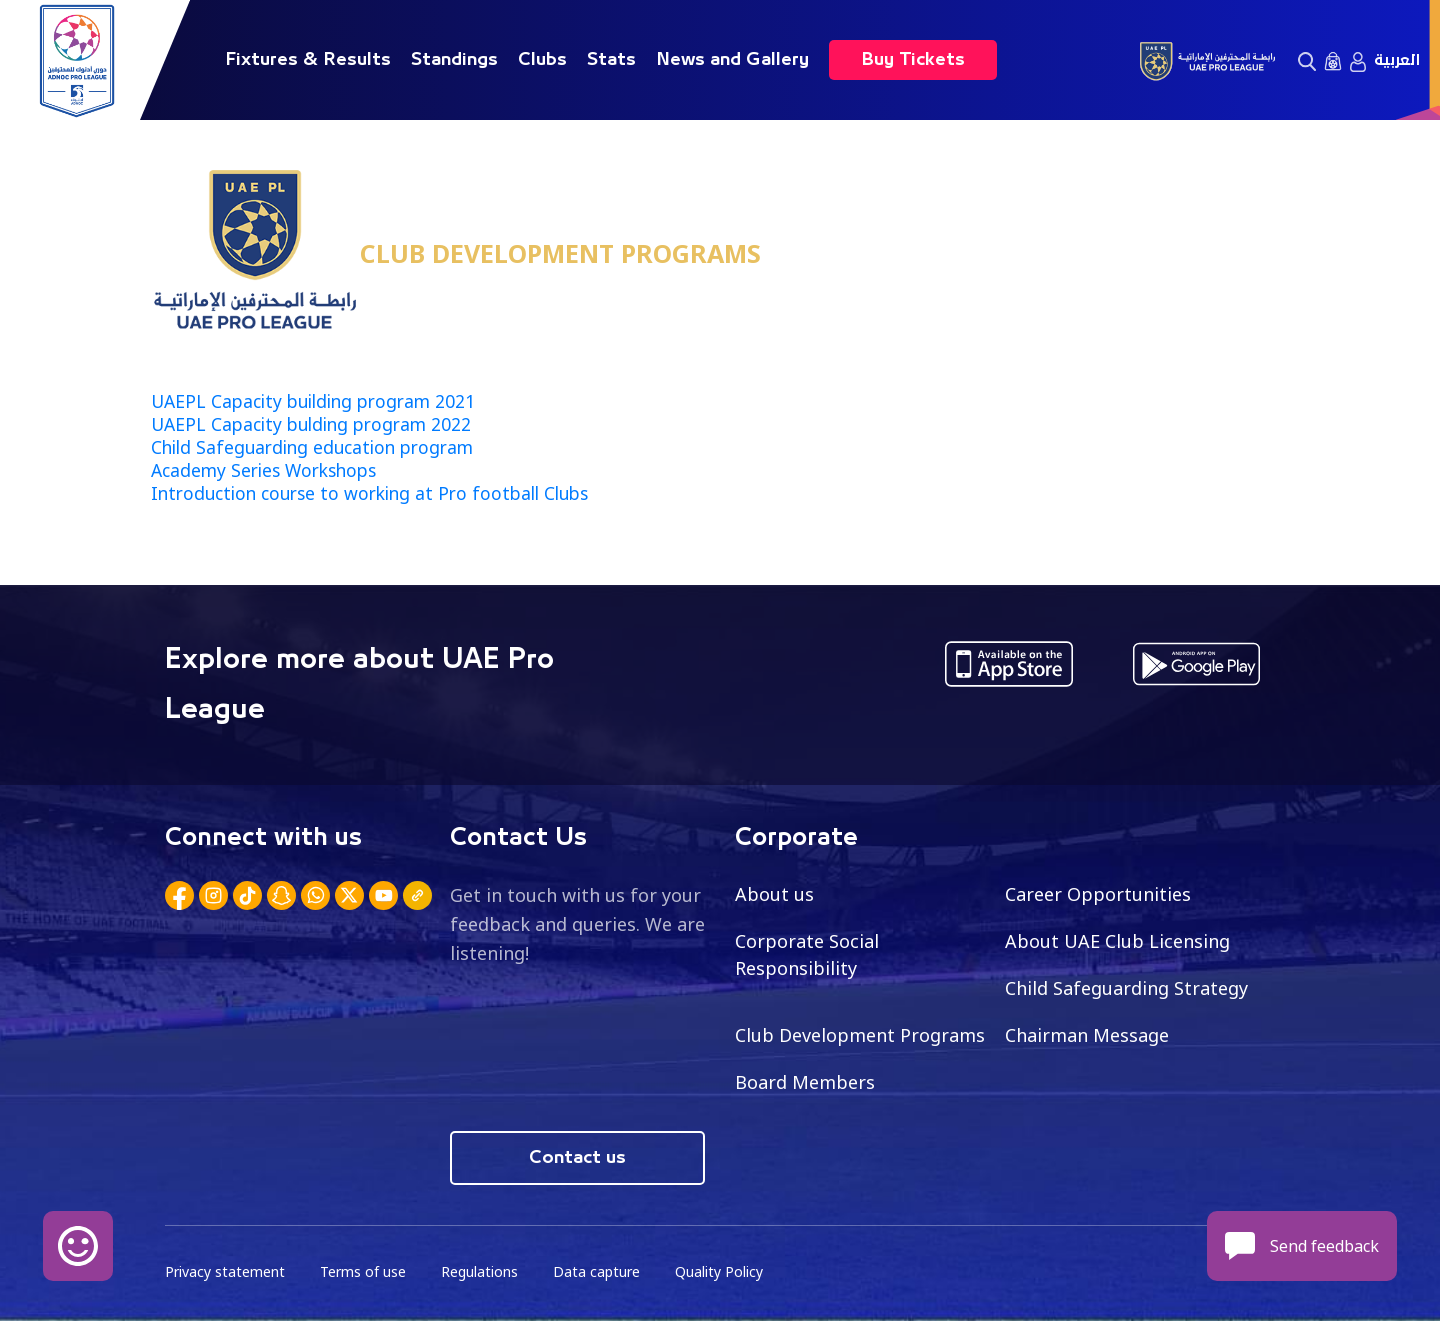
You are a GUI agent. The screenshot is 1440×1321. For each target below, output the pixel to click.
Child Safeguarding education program (312, 447)
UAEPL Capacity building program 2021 (313, 401)
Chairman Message (1087, 1035)
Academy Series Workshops (263, 470)
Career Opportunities (1098, 894)
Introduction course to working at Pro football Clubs (369, 493)
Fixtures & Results (308, 60)
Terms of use (363, 1271)
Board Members (805, 1082)
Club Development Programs (860, 1035)
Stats (611, 60)
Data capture (596, 1271)
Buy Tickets (913, 60)
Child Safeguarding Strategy (1126, 988)
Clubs (542, 60)
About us (774, 894)
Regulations (479, 1271)
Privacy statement (225, 1271)
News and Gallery (732, 60)
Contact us (577, 1158)
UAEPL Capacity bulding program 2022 (311, 424)
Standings (454, 60)
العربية (1397, 60)
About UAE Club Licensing (1117, 941)
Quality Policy (719, 1271)
